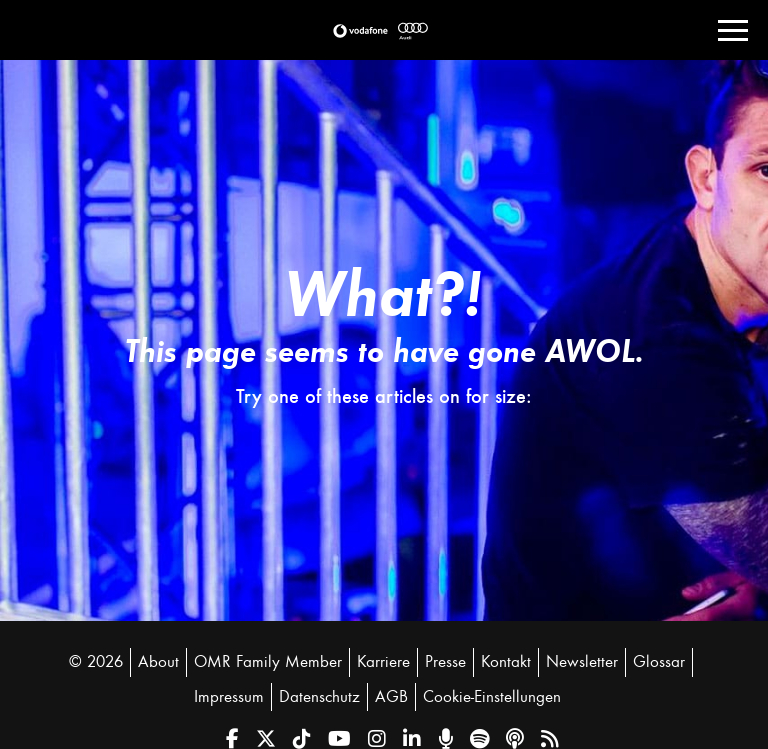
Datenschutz (319, 697)
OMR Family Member (268, 662)
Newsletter (582, 662)
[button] (360, 31)
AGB (391, 697)
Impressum (229, 697)
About (158, 662)
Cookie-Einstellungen (492, 697)
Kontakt (506, 662)
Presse (445, 662)
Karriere (383, 662)
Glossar (659, 662)
